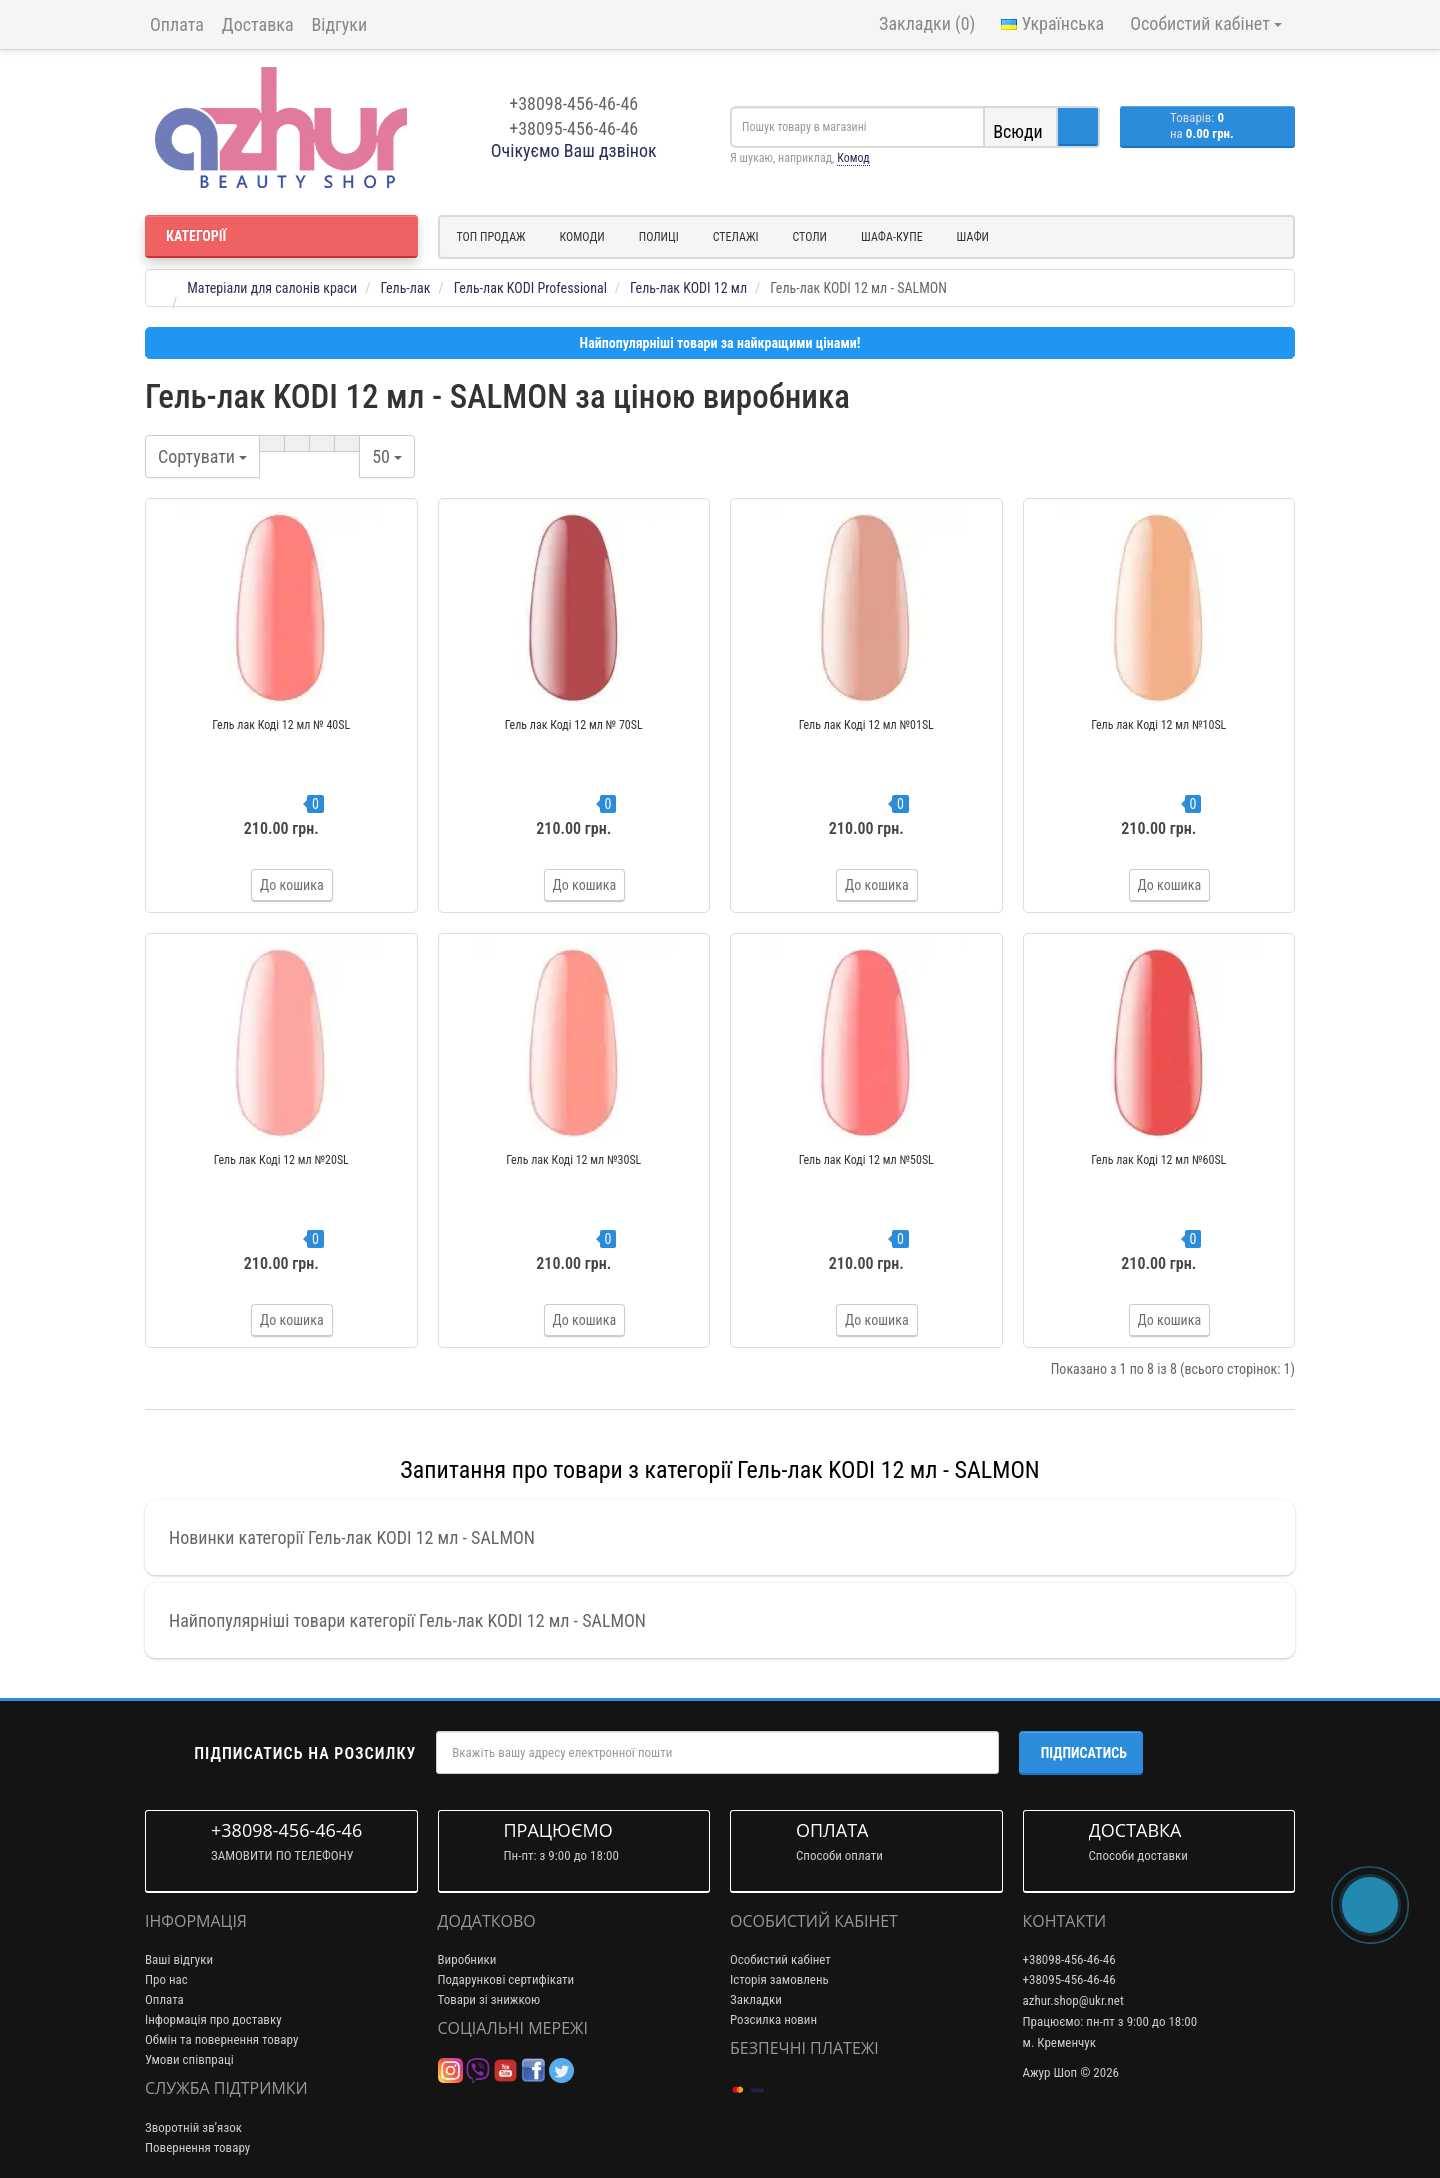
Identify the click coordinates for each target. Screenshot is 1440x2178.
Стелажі (736, 237)
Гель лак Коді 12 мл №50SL (866, 1160)
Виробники (467, 1959)
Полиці (659, 237)
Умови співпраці (189, 2059)
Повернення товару (197, 2147)
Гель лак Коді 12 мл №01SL (866, 725)
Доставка (258, 24)
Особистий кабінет (780, 1959)
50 (387, 456)
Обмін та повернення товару (221, 2039)
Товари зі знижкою (489, 1999)
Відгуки (340, 24)
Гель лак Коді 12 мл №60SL (1158, 1160)
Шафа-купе (892, 237)
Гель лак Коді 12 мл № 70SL (574, 725)
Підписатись (1084, 1753)
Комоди (582, 237)
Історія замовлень (779, 1979)
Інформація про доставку (213, 2019)
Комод (853, 158)
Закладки (756, 1999)
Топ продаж (491, 237)
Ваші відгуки (179, 1959)
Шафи (973, 237)
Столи (809, 237)
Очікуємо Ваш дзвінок (574, 150)
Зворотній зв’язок (193, 2127)
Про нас (166, 1979)
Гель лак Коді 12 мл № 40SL (281, 725)
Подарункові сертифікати (506, 1979)
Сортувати (202, 456)
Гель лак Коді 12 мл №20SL (281, 1160)
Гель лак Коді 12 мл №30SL (573, 1160)
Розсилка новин (773, 2019)
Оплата (177, 24)
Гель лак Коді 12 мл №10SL (1158, 725)
